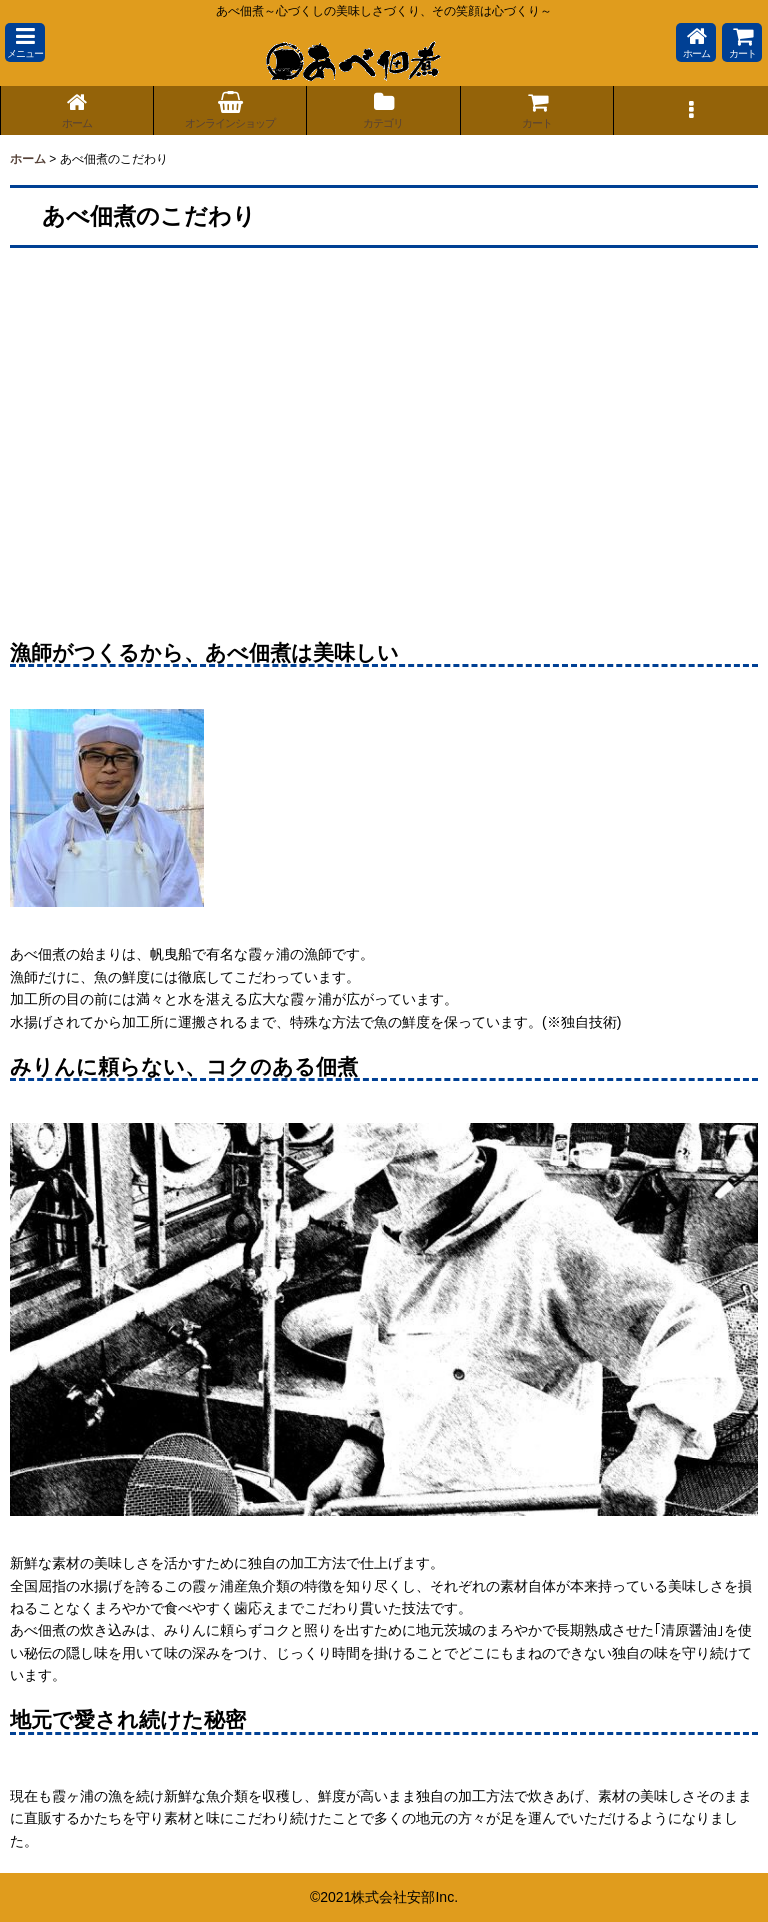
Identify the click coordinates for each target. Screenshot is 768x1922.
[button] (25, 42)
